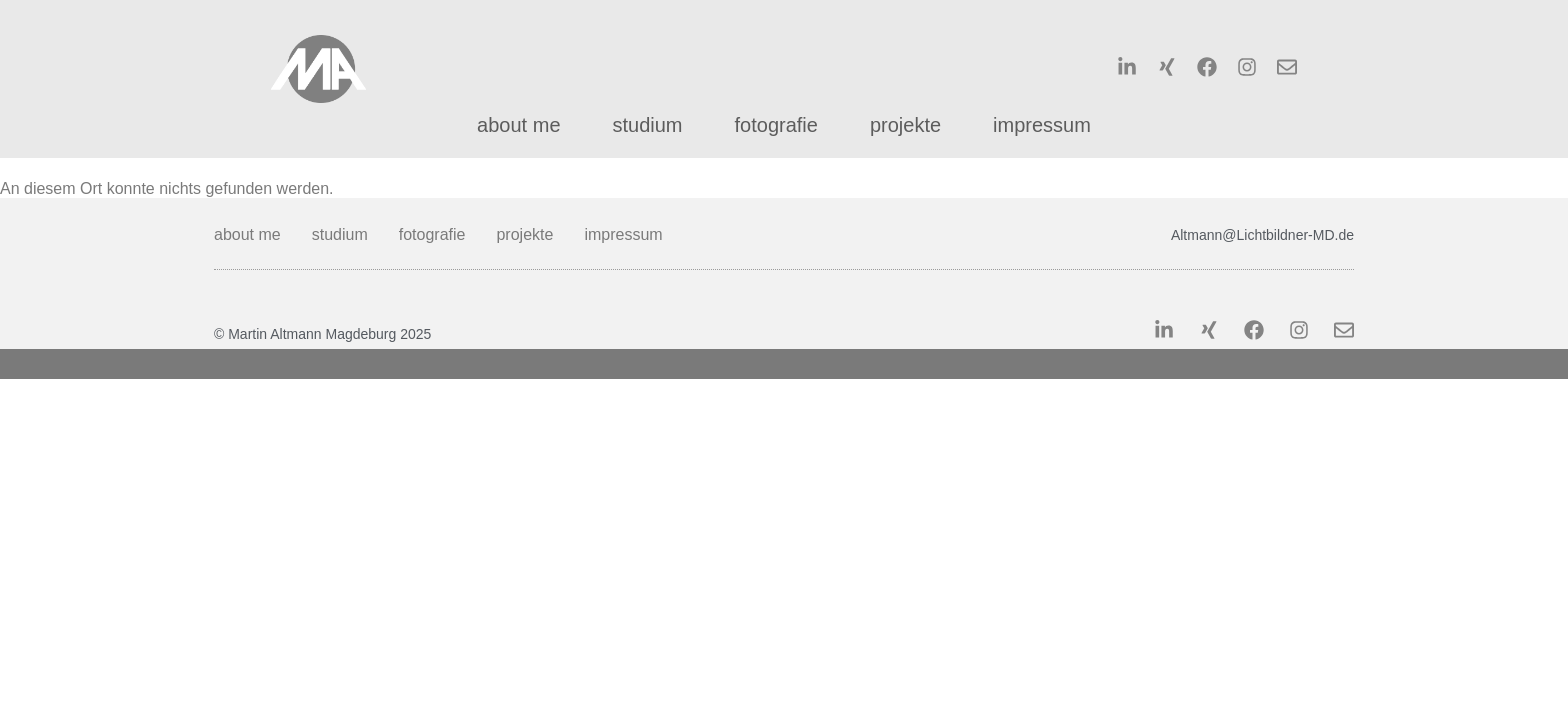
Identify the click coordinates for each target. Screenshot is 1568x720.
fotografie (776, 125)
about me (518, 125)
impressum (1042, 125)
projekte (905, 125)
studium (648, 125)
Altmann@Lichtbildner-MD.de (1262, 235)
